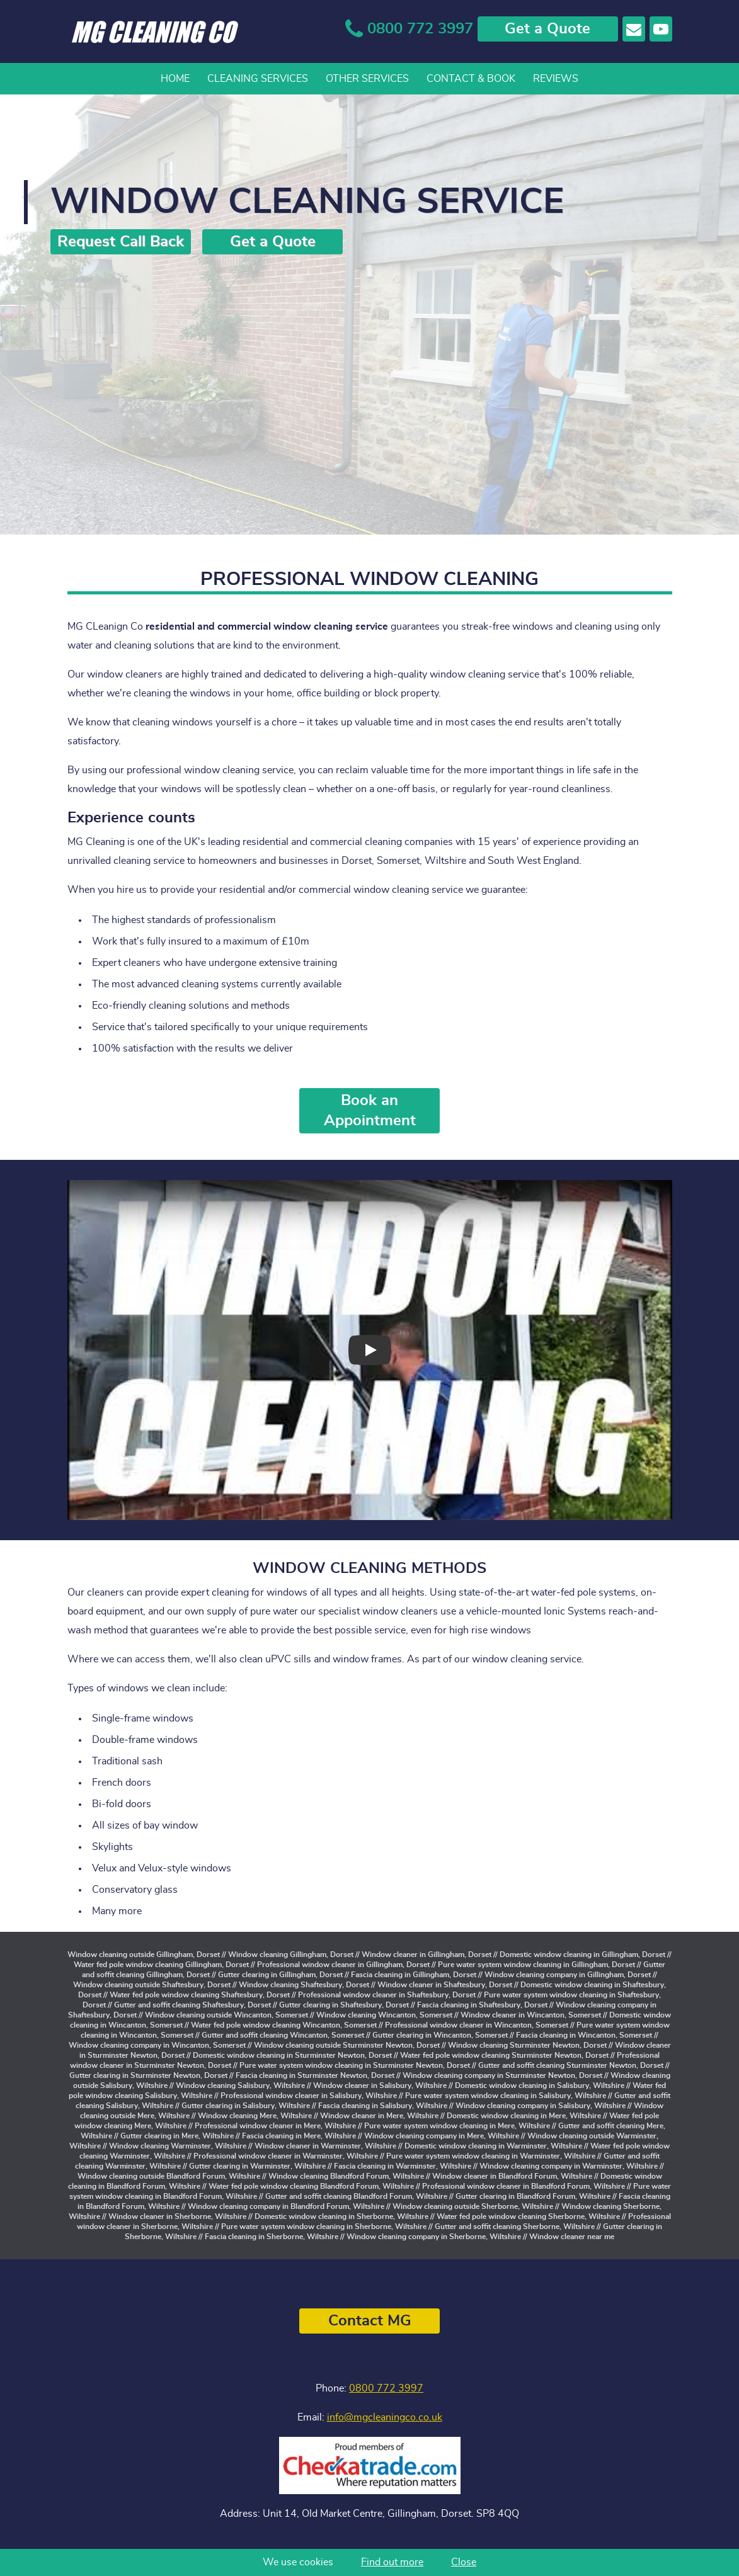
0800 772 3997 (386, 2388)
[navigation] (369, 78)
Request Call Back (120, 241)
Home (175, 79)
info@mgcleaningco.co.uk (384, 2417)
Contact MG (369, 2321)
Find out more (392, 2562)
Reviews (555, 79)
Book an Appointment (370, 1110)
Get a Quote (547, 29)
